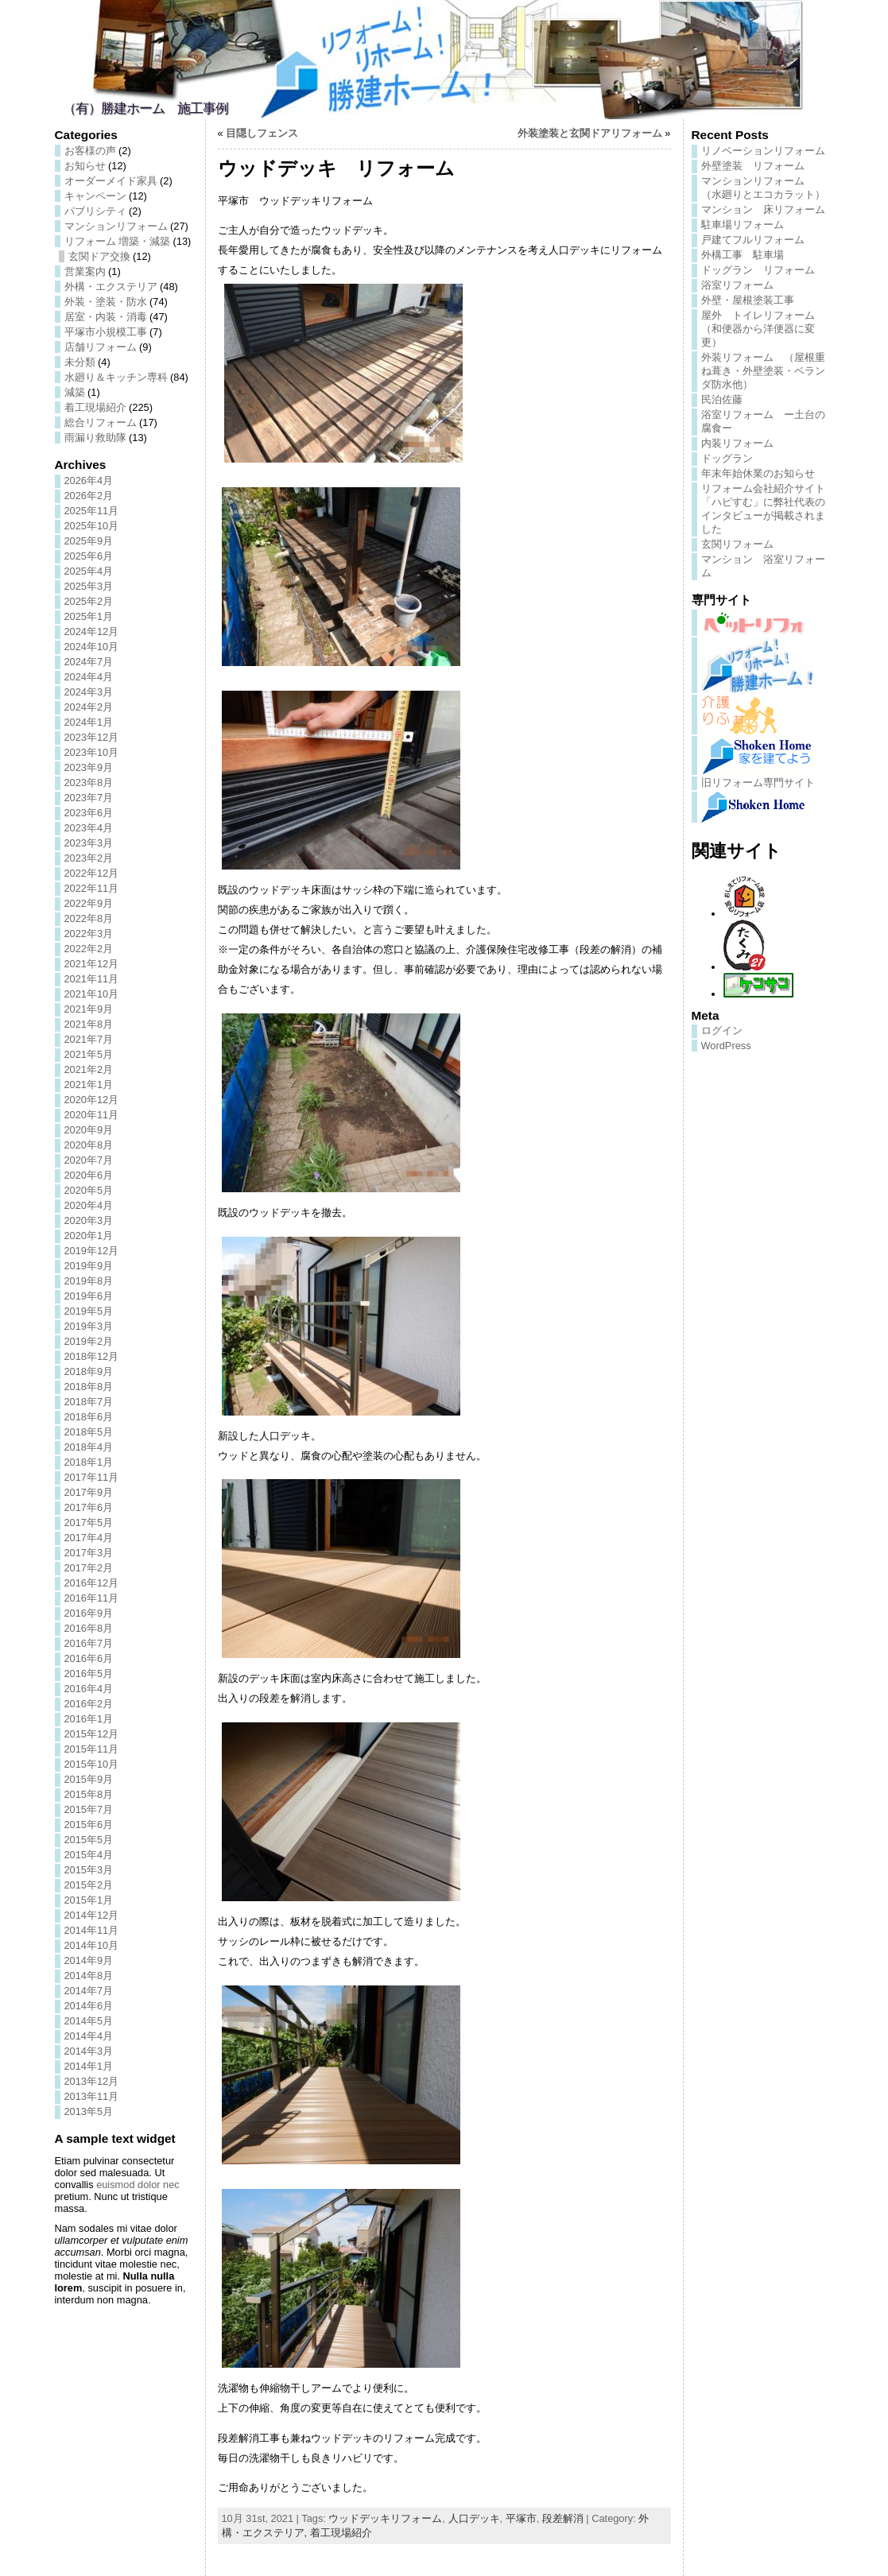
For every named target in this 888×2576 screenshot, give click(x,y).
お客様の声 (90, 151)
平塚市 (521, 2518)
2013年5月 (89, 2111)
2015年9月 (89, 1779)
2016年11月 (91, 1598)
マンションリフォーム (116, 226)
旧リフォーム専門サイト (758, 782)
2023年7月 (89, 798)
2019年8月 (89, 1281)
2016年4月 (89, 1689)
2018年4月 (89, 1447)
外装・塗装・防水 (105, 302)
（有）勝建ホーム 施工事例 (145, 108)
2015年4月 (89, 1855)
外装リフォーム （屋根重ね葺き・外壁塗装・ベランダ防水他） (763, 370)
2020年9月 (89, 1130)
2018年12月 (91, 1356)
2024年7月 (89, 662)
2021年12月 (91, 964)
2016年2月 (89, 1704)
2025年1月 (89, 616)
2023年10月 (91, 752)
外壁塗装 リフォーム (753, 166)
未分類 (79, 362)
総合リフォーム (100, 422)
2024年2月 (89, 707)
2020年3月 (89, 1220)
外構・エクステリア (110, 286)
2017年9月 (89, 1492)
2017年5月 (89, 1522)
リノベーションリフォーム (763, 151)
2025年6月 (89, 556)
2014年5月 (89, 2021)
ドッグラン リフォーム (758, 270)
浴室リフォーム (737, 285)
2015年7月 (89, 1809)
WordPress (726, 1046)
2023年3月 (89, 843)
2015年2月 (89, 1885)
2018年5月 (89, 1432)
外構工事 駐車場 (742, 255)
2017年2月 (89, 1568)
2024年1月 (89, 722)
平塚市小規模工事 (105, 332)
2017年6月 (89, 1507)
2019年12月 (91, 1251)
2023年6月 (89, 813)
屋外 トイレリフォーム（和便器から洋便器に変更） (758, 328)
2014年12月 (91, 1915)
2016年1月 (89, 1719)
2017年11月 (91, 1477)
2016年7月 (89, 1643)
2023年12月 (91, 737)
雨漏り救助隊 (95, 438)
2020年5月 (89, 1190)
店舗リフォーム (100, 347)
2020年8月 (89, 1145)
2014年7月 (89, 1991)
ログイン (722, 1030)
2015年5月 (89, 1840)
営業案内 (85, 271)
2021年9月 (89, 1009)
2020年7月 (89, 1160)
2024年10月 (91, 647)
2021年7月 (89, 1039)
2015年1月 (89, 1900)
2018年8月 (89, 1387)
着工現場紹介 (95, 407)
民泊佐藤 (722, 399)
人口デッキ (474, 2518)
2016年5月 (89, 1673)
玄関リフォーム (737, 544)
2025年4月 (89, 571)
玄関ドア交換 (99, 256)
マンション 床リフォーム (763, 209)
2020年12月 (91, 1100)
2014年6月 (89, 2006)
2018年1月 (89, 1462)
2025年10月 (91, 526)
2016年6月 (89, 1658)
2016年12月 (91, 1583)
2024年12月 (91, 631)
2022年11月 (91, 888)
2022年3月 (89, 933)
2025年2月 (89, 601)
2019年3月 (89, 1326)
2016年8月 (89, 1628)
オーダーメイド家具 (110, 181)
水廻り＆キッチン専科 (116, 377)
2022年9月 (89, 903)
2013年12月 (91, 2081)
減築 (74, 392)
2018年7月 (89, 1402)
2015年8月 (89, 1794)
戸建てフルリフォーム (753, 240)
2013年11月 (91, 2096)
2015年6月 (89, 1824)
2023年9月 (89, 767)
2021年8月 (89, 1024)
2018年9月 (89, 1371)
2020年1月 (89, 1236)
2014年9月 (89, 1960)
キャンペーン (95, 196)
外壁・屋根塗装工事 (747, 300)
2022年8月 (89, 918)
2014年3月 (89, 2051)
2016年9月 (89, 1613)
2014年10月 (91, 1945)
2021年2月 (89, 1069)
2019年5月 (89, 1311)
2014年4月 (89, 2036)
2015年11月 (91, 1749)
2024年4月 (89, 677)
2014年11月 (91, 1930)
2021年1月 (89, 1084)
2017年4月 (89, 1538)
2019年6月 (89, 1296)
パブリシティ (95, 211)
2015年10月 (91, 1764)
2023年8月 (89, 782)
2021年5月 (89, 1054)
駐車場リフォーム (742, 224)
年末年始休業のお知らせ (758, 473)
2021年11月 (91, 979)
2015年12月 (91, 1734)
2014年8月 (89, 1975)
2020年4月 (89, 1205)
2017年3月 (89, 1553)
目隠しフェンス (262, 133)
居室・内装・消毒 (105, 317)
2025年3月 (89, 586)
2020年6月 (89, 1175)
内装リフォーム (737, 443)
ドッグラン (727, 458)
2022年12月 (91, 873)
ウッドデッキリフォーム (385, 2518)
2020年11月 (91, 1115)
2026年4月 (89, 480)
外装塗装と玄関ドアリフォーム (590, 133)
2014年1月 (89, 2066)
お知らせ (85, 166)
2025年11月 (91, 511)
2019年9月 (89, 1266)
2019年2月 (89, 1341)
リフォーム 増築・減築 (117, 241)
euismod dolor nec (138, 2185)
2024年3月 (89, 692)
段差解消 (563, 2518)
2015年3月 (89, 1870)
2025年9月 (89, 541)
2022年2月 (89, 949)
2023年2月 (89, 858)
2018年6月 (89, 1417)
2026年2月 (89, 496)
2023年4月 (89, 828)
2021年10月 (91, 994)
